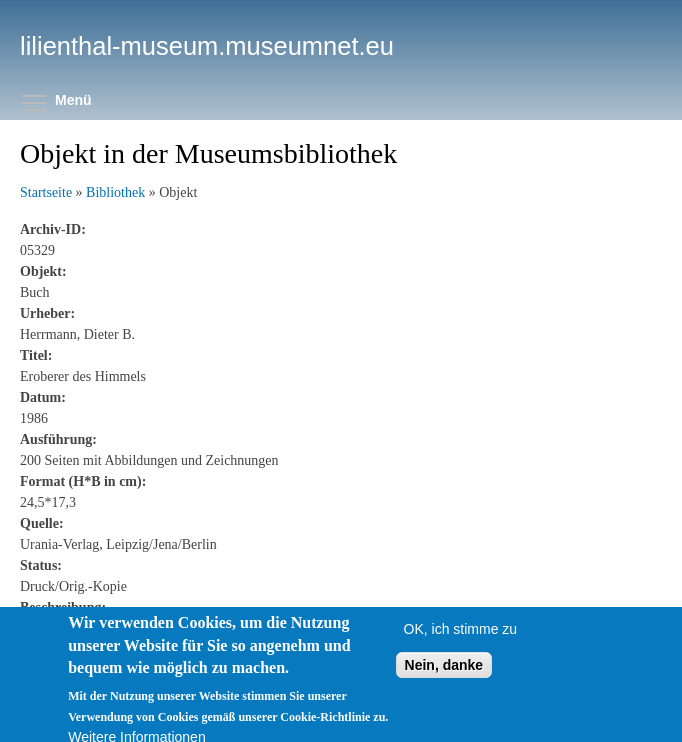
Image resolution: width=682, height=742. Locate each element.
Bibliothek (115, 192)
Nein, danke (444, 673)
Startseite (46, 192)
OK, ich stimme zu (461, 638)
